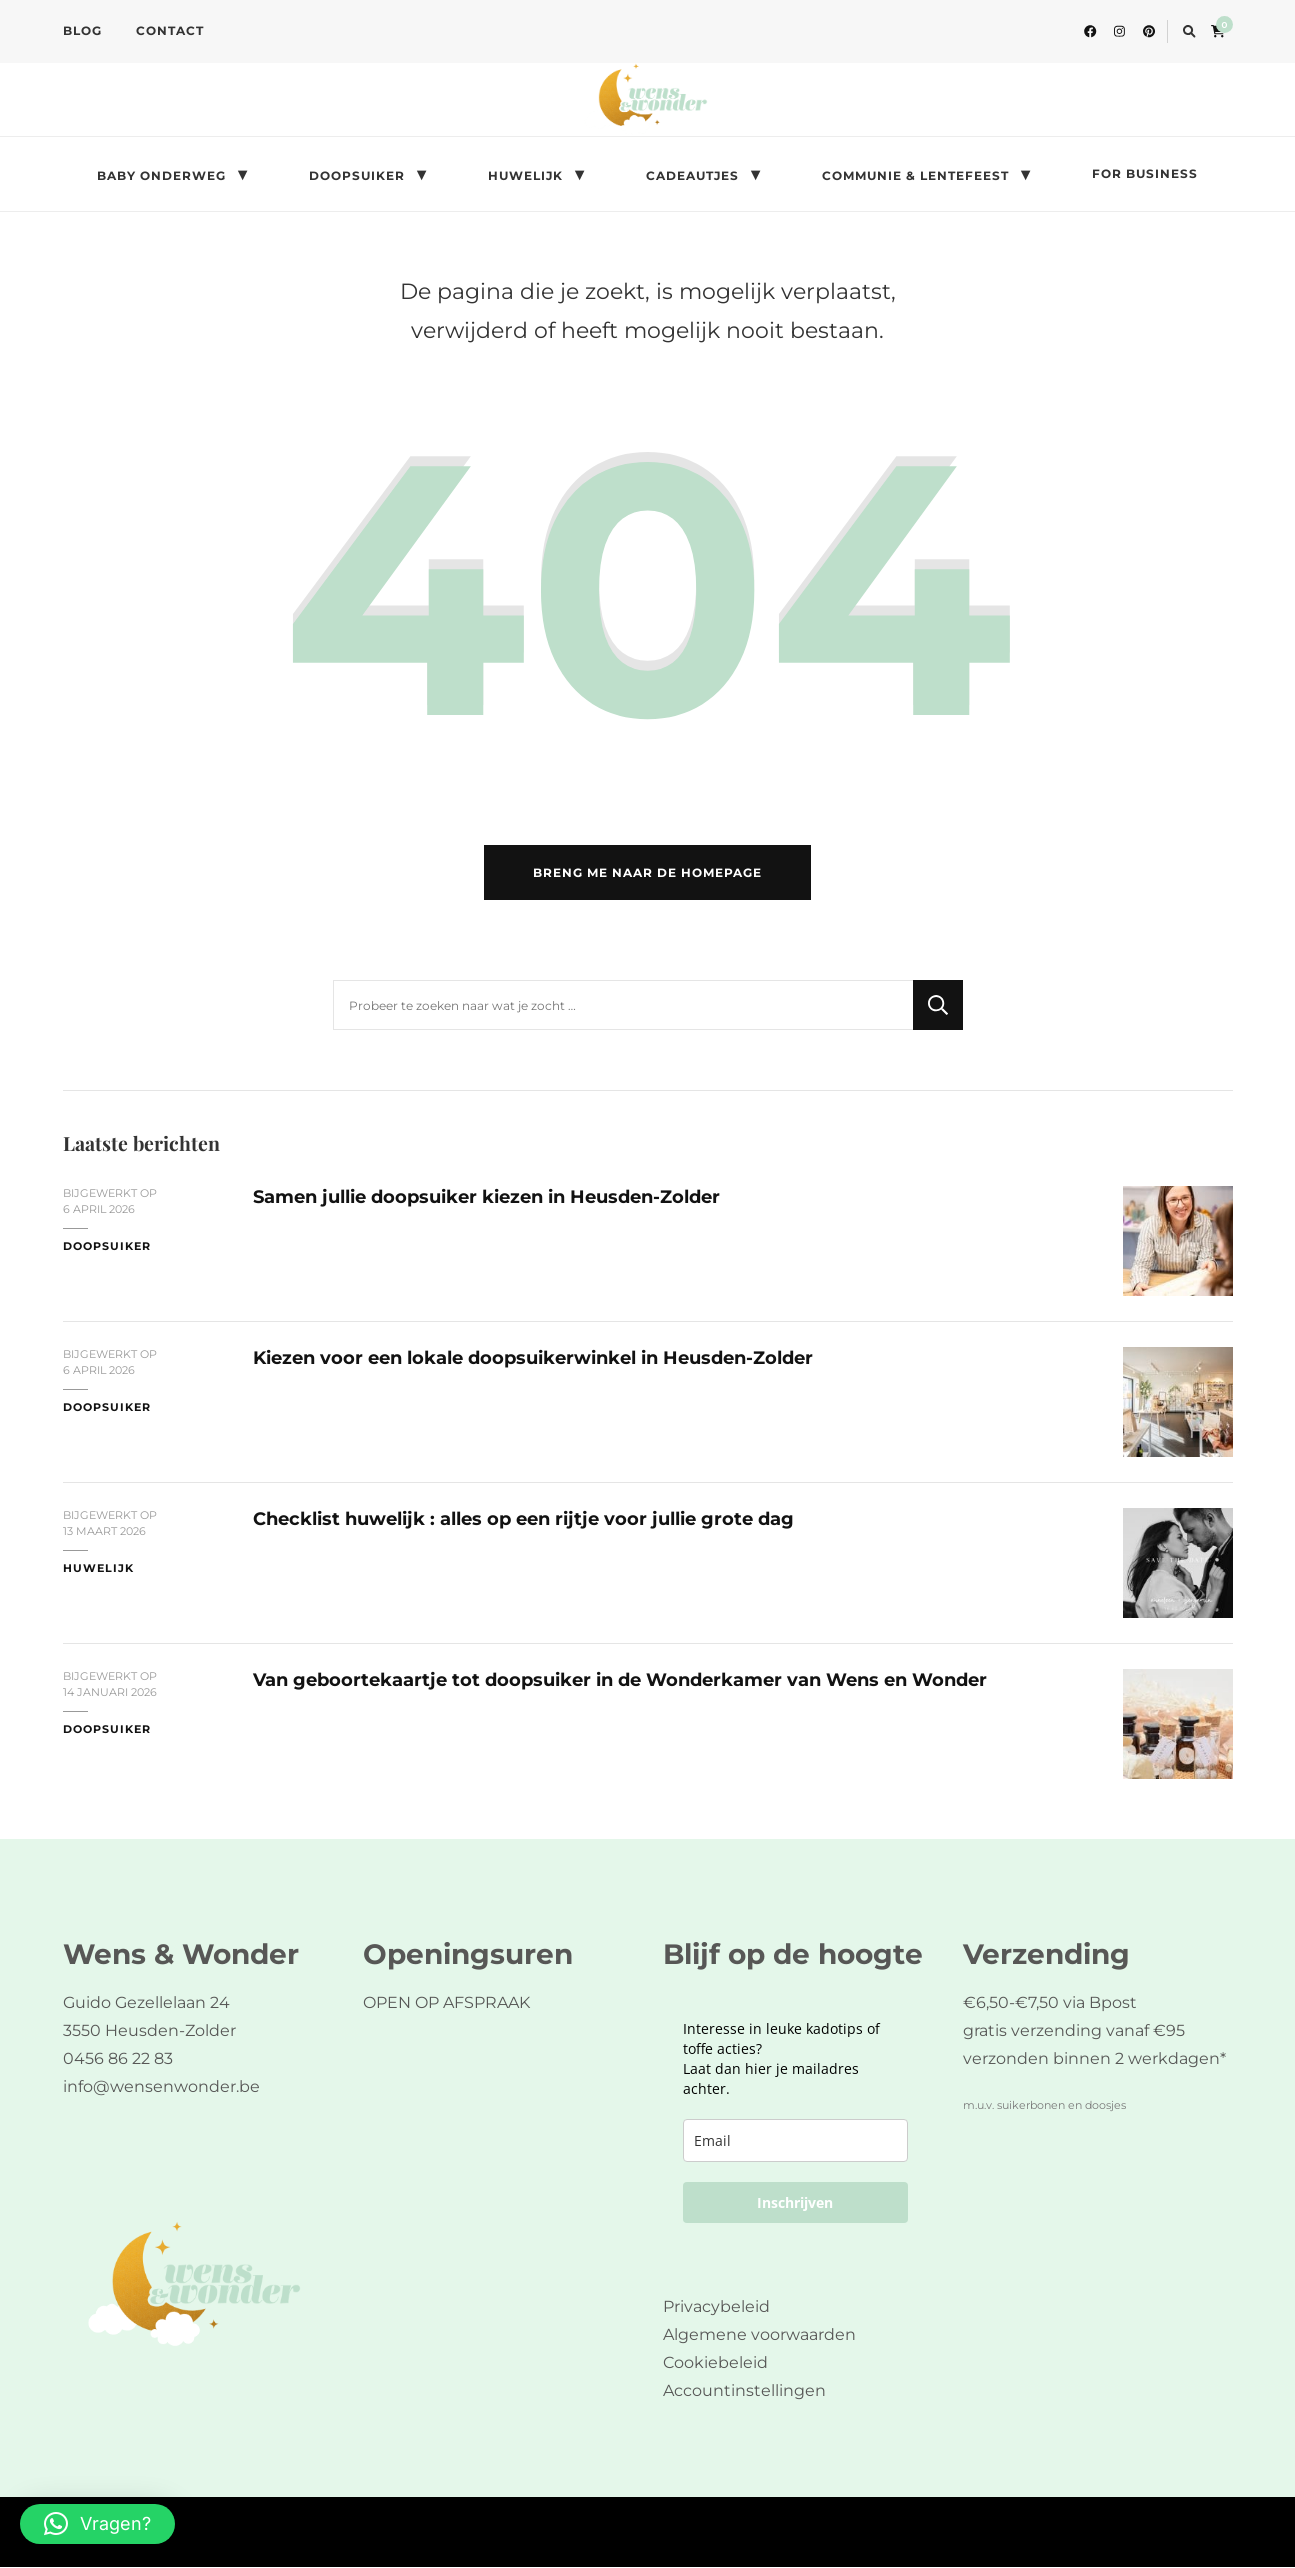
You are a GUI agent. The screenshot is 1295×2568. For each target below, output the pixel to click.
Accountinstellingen (744, 2391)
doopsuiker (107, 1247)
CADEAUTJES (692, 176)
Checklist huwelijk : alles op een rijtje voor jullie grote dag (523, 1519)
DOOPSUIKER (357, 176)
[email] (795, 2141)
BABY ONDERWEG (161, 176)
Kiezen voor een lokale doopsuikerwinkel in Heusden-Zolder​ (533, 1358)
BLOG (82, 31)
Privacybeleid (716, 2307)
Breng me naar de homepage (647, 873)
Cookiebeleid (715, 2363)
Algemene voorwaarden (759, 2335)
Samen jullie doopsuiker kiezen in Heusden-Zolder (486, 1197)
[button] (97, 2524)
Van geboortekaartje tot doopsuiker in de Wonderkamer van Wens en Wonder (620, 1680)
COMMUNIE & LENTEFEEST (915, 176)
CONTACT (170, 31)
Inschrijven (795, 2203)
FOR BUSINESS (1145, 174)
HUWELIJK (525, 176)
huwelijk (98, 1569)
